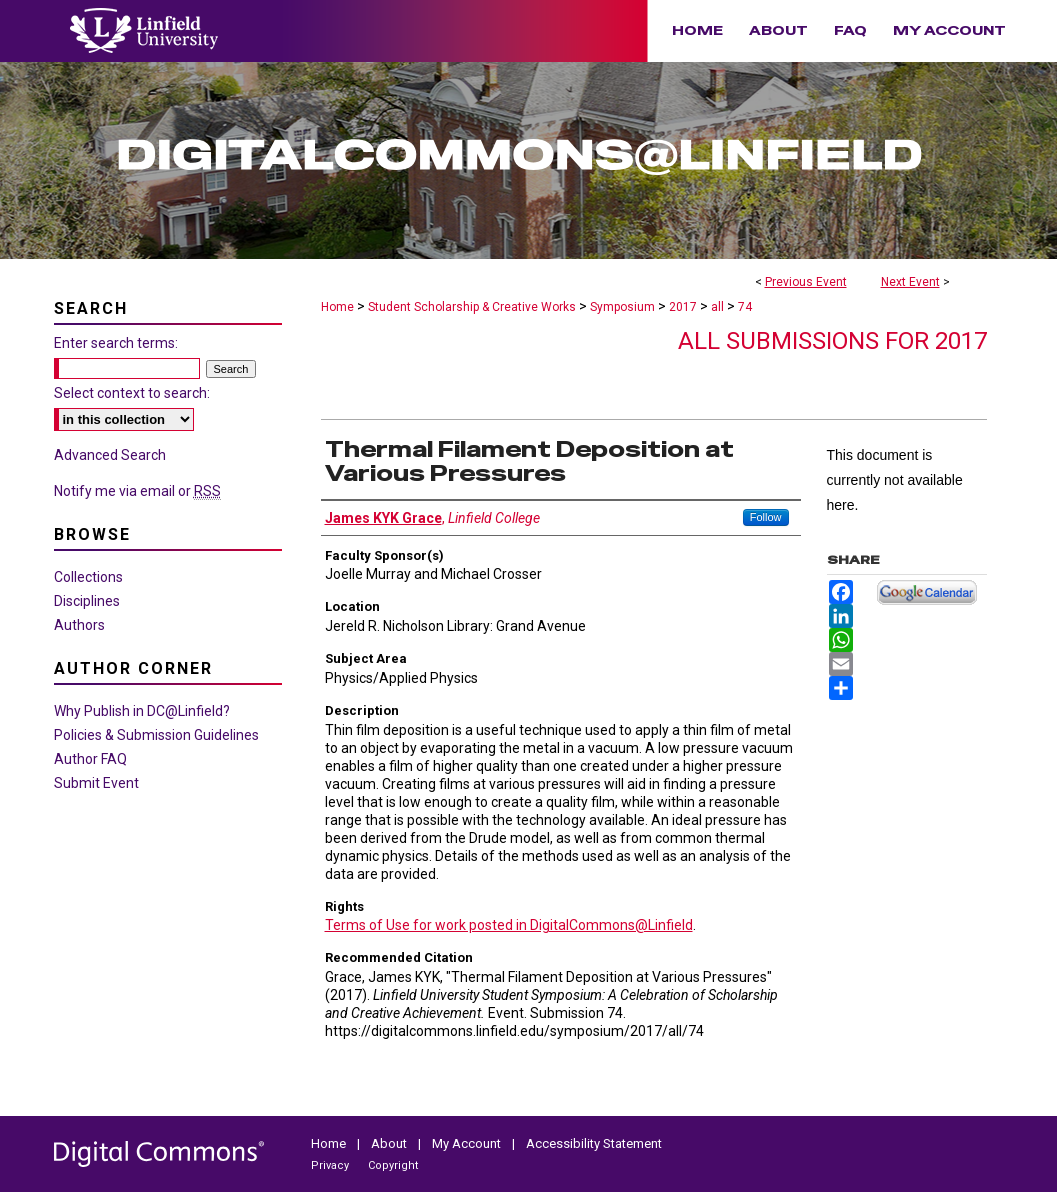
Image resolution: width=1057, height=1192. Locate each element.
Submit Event (96, 783)
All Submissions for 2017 (832, 341)
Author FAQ (90, 759)
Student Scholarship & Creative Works (473, 307)
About (390, 1143)
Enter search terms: (116, 343)
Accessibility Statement (594, 1143)
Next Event (910, 282)
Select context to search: (132, 393)
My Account (468, 1143)
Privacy (331, 1165)
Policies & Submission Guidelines (156, 735)
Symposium (624, 307)
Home (337, 307)
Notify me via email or (137, 491)
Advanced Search (110, 455)
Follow (766, 517)
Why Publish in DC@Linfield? (142, 711)
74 (745, 307)
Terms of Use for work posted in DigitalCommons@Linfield (509, 925)
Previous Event (806, 282)
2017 (684, 307)
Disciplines (87, 601)
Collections (88, 577)
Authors (79, 625)
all (719, 307)
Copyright (393, 1165)
